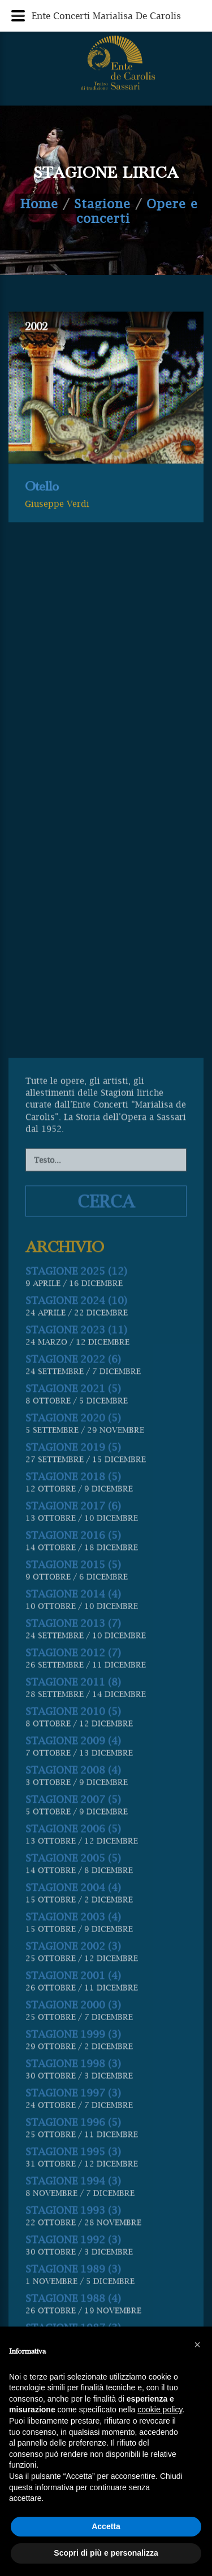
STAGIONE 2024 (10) (76, 1744)
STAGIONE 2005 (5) (73, 2301)
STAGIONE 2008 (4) (73, 2213)
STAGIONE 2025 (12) (76, 1714)
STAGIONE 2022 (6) (73, 1802)
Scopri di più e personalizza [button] (106, 2552)
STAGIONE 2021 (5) (73, 1832)
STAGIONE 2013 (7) (73, 2067)
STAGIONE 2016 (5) (73, 1978)
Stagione (102, 203)
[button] (197, 2345)
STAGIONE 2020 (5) (73, 1861)
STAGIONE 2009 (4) (73, 2184)
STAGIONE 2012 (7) (73, 2096)
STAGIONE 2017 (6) (73, 1949)
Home (39, 203)
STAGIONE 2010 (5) (73, 2155)
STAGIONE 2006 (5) (73, 2272)
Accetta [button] (106, 2526)
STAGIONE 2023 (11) (76, 1773)
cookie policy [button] (159, 2409)
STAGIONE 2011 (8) (73, 2125)
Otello (42, 502)
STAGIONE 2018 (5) (73, 1920)
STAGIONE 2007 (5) (73, 2243)
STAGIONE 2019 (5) (73, 1890)
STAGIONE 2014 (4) (73, 2037)
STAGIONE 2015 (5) (73, 2008)
